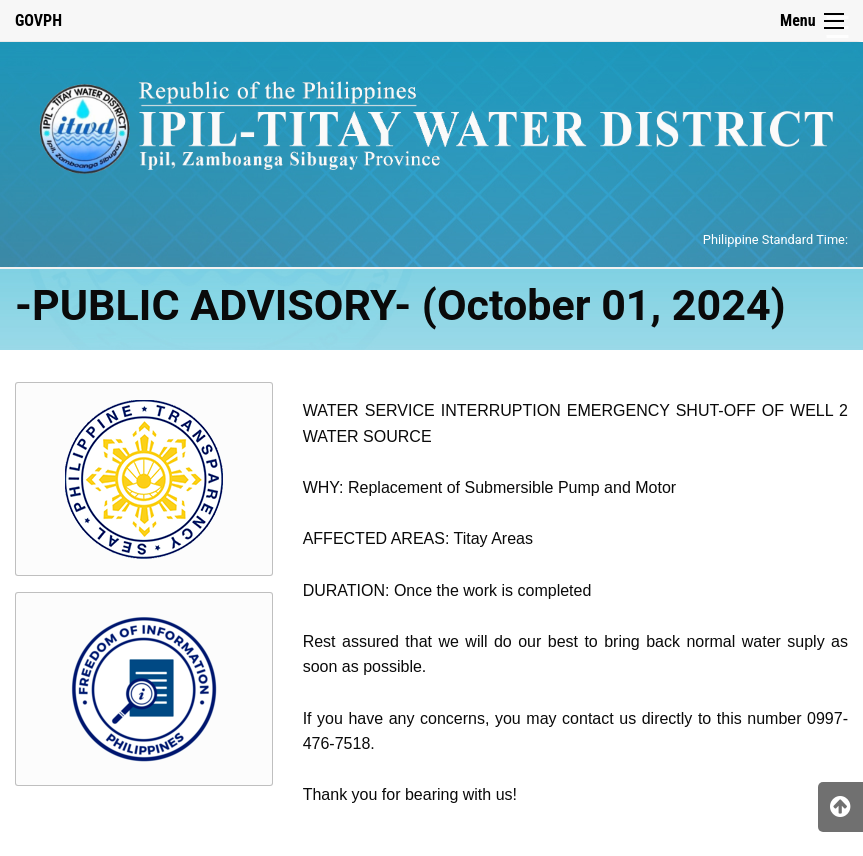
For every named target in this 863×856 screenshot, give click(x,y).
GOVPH (38, 20)
